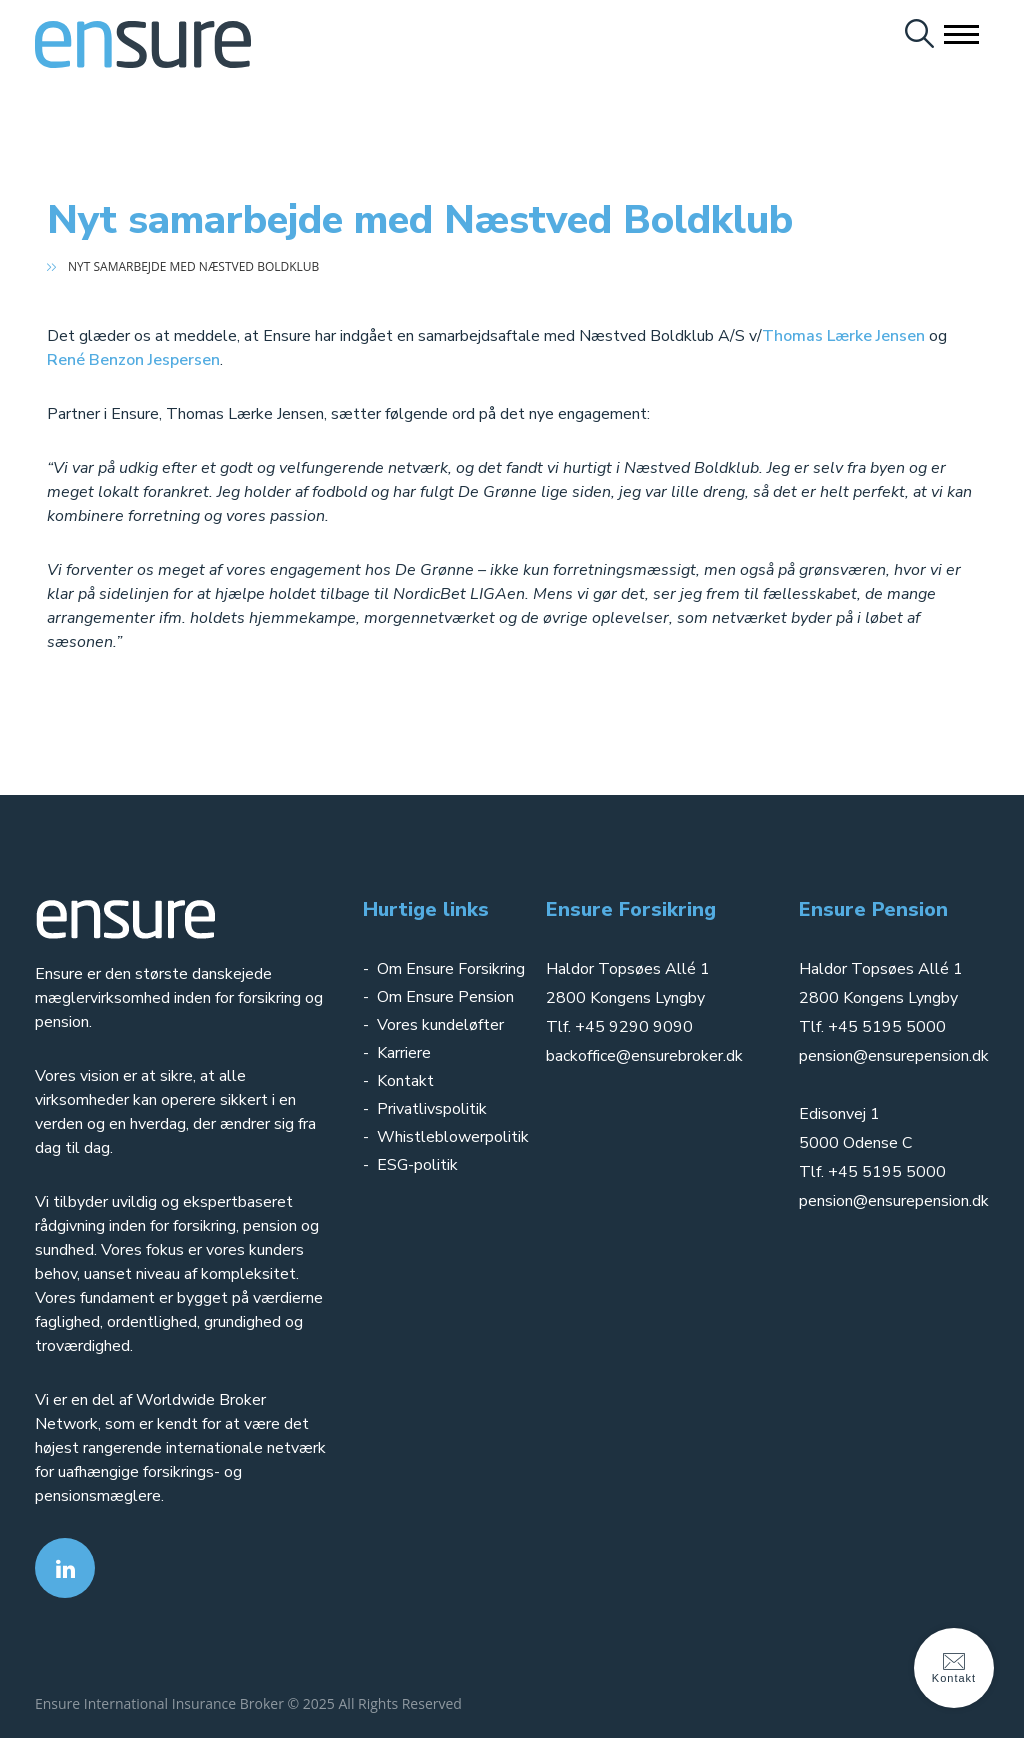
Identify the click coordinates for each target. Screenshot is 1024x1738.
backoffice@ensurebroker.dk (644, 1056)
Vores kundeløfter (440, 1025)
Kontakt (405, 1081)
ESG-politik (417, 1165)
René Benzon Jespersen (133, 360)
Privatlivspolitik (434, 1109)
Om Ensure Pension (445, 997)
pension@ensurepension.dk (894, 1056)
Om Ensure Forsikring (451, 969)
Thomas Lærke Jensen (843, 336)
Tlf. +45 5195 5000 (872, 1027)
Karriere (404, 1053)
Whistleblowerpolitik (453, 1137)
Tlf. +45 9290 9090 (619, 1027)
